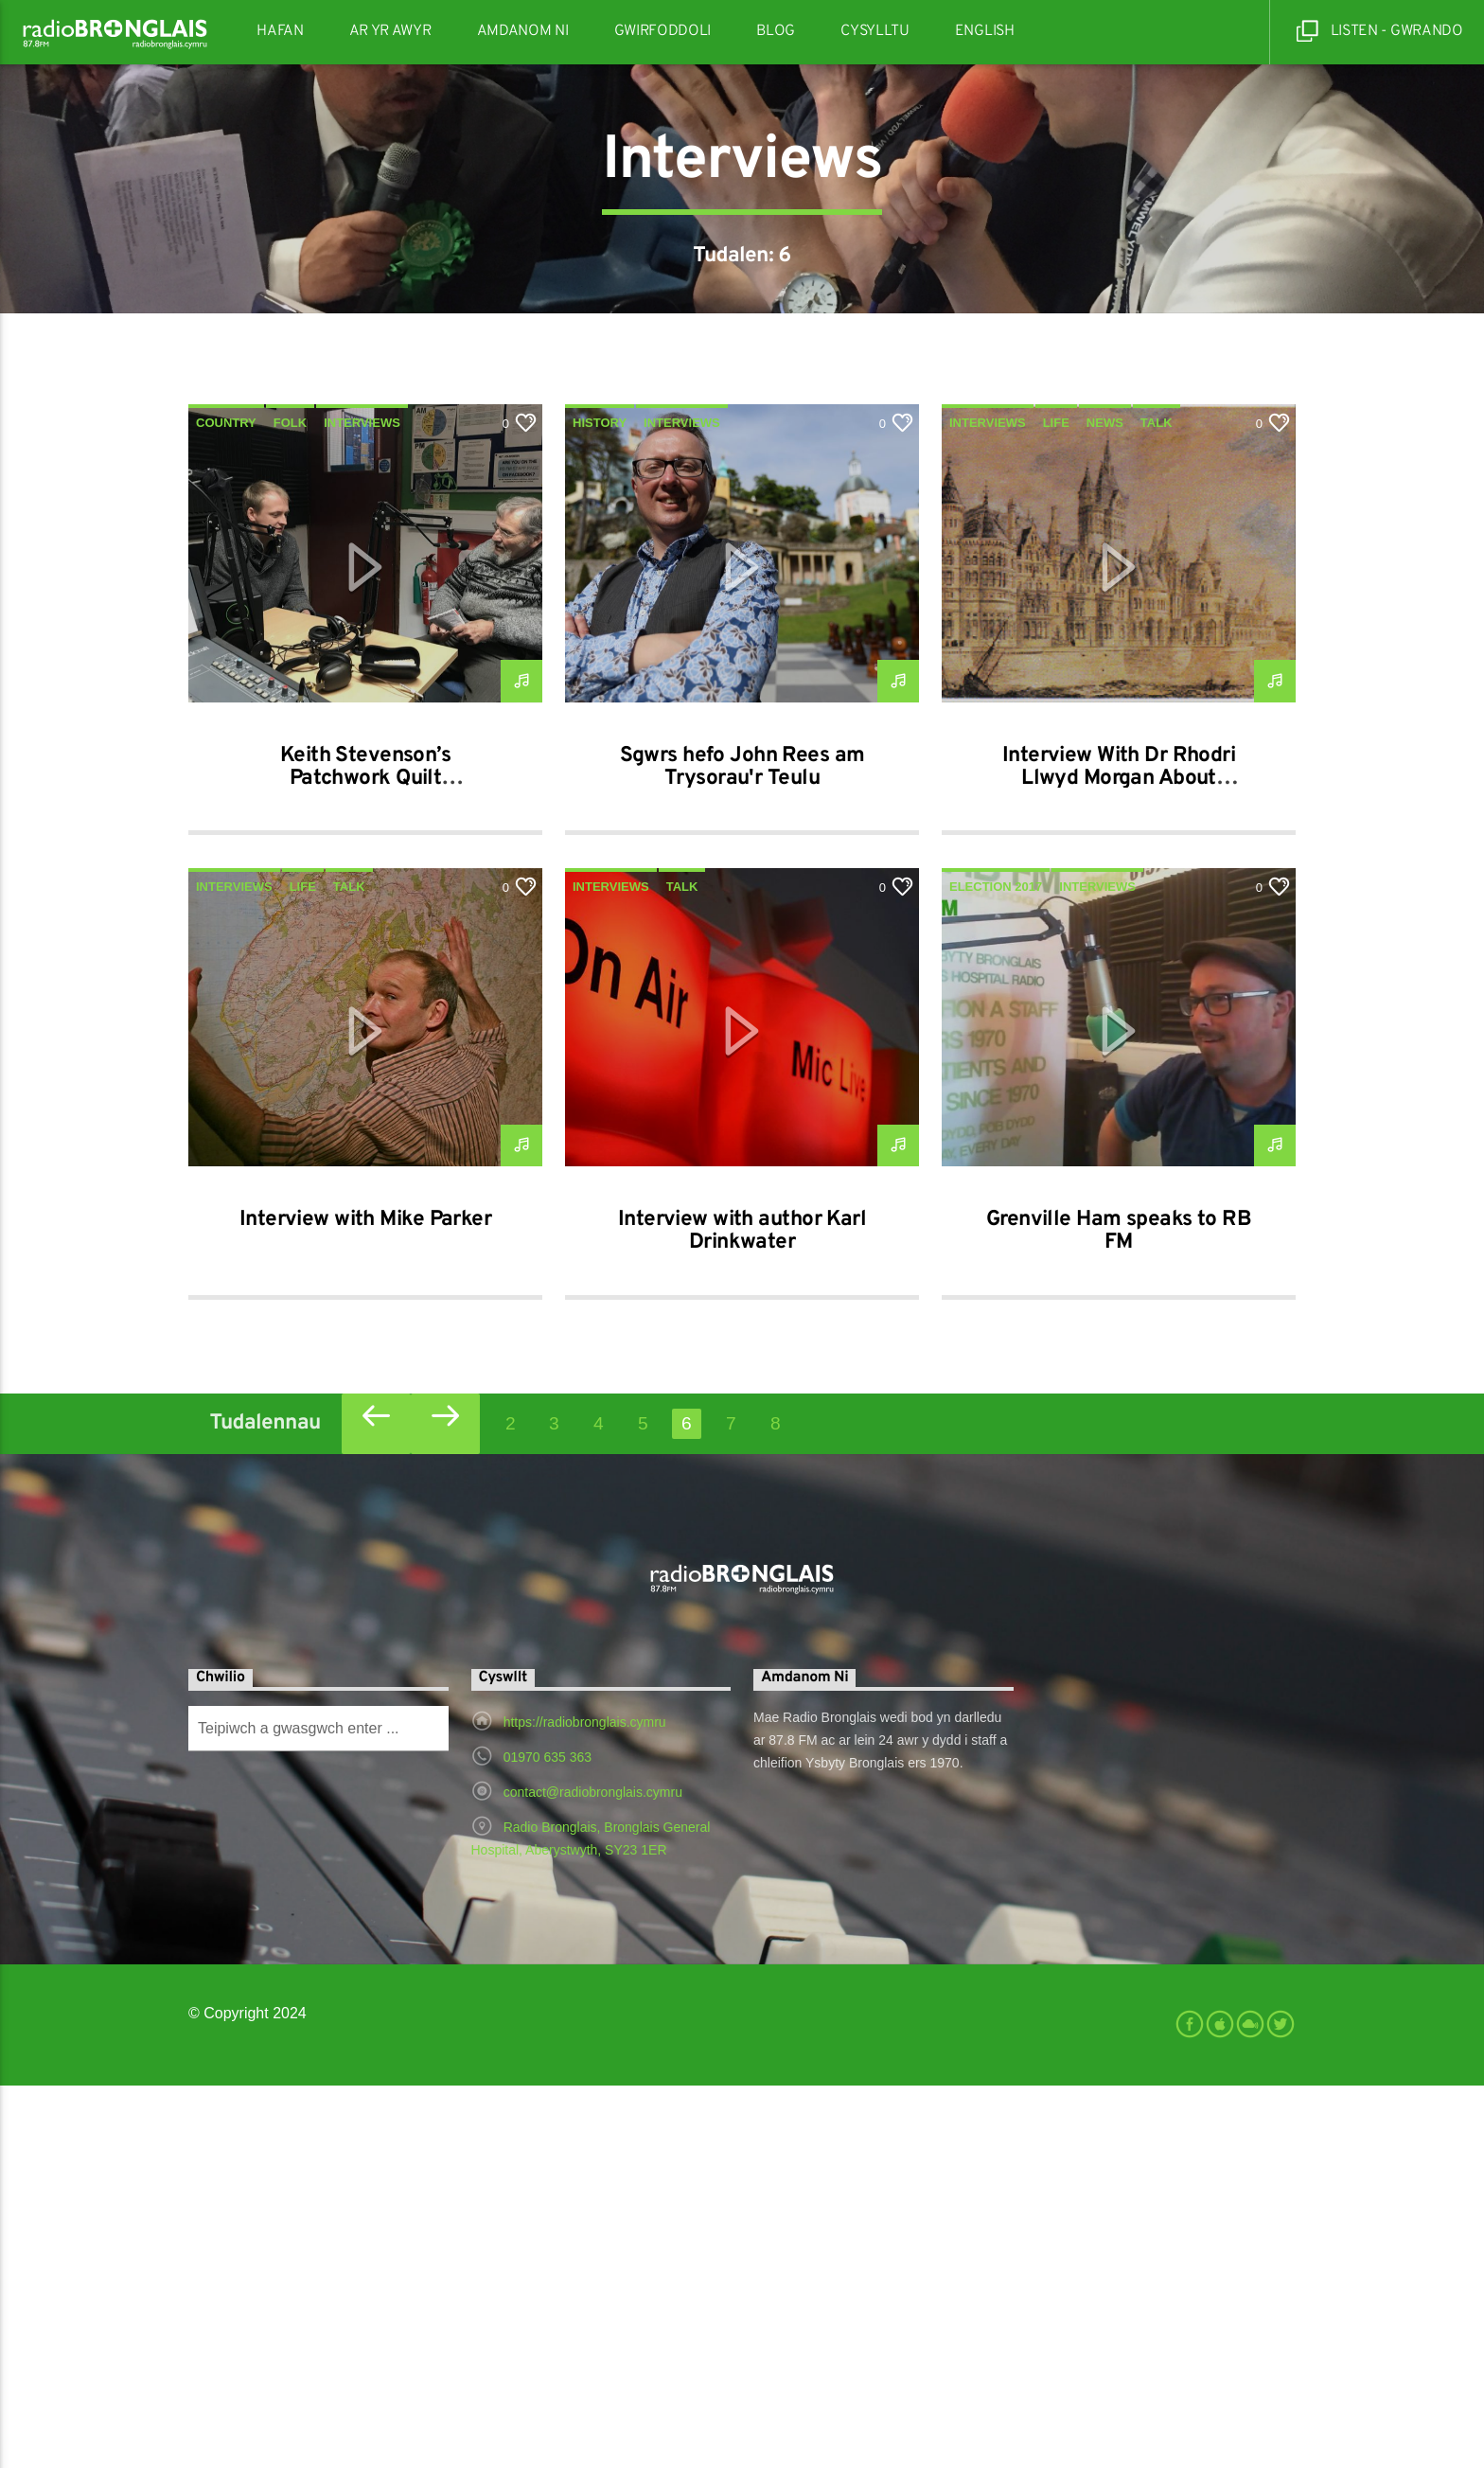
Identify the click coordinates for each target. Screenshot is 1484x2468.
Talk (1156, 805)
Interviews (362, 805)
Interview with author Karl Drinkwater (742, 1614)
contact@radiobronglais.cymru (593, 2174)
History (600, 805)
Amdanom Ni (523, 31)
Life (1056, 805)
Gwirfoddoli (662, 31)
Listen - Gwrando (1380, 32)
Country (226, 805)
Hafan (279, 31)
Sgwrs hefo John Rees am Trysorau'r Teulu (742, 1150)
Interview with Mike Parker (365, 1602)
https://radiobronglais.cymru (585, 2104)
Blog (775, 31)
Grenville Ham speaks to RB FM (1118, 1614)
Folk (290, 805)
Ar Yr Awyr (390, 31)
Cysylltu (874, 31)
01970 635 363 (548, 2139)
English (985, 31)
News (1104, 805)
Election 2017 (995, 1269)
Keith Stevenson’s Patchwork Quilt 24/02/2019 (365, 1161)
